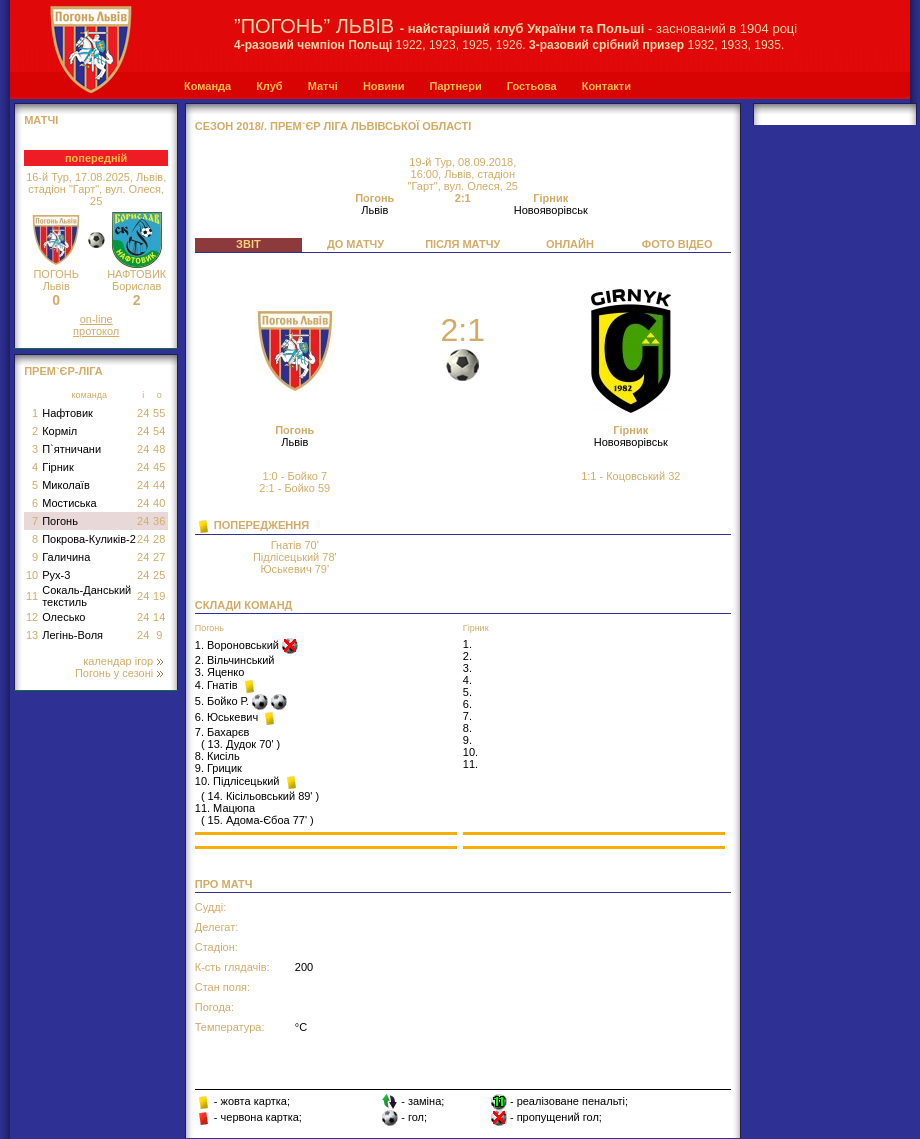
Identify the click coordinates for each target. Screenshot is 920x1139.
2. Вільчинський (235, 660)
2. (467, 656)
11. (470, 764)
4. (467, 680)
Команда (207, 86)
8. (467, 728)
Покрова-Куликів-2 (89, 539)
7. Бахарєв (222, 732)
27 (159, 557)
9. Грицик (218, 768)
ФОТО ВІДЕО (677, 244)
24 (143, 413)
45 (159, 467)
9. (467, 740)
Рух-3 (56, 575)
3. (467, 668)
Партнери (455, 86)
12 (32, 617)
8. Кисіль (217, 756)
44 (159, 485)
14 (159, 617)
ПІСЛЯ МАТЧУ (462, 244)
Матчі (323, 86)
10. (470, 752)
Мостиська (69, 503)
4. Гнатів (218, 685)
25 (159, 575)
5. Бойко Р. (223, 701)
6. (467, 704)
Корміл (59, 431)
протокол (96, 331)
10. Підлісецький (239, 781)
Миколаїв (66, 485)
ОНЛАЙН (570, 244)
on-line (96, 319)
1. (467, 644)
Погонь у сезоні (119, 673)
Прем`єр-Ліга (63, 371)
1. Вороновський (238, 645)
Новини (384, 86)
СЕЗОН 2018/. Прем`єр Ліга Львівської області (333, 126)
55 (159, 413)
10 (32, 575)
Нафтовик (67, 413)
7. (467, 716)
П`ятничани (71, 449)
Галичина (66, 557)
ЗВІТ (248, 244)
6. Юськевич (228, 717)
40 (159, 503)
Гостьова (532, 86)
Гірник (58, 467)
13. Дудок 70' (241, 744)
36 (159, 521)
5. (467, 692)
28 (159, 539)
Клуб (269, 86)
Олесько (63, 617)
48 (159, 449)
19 (159, 596)
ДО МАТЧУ (355, 244)
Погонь (60, 521)
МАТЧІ (41, 120)
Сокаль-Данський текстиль (86, 596)
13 (32, 635)
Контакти (606, 86)
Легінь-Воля (72, 635)
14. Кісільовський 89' (260, 796)
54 (159, 431)
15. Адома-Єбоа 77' (257, 820)
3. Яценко (220, 672)
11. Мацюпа (225, 808)
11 (32, 596)
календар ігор (123, 661)
